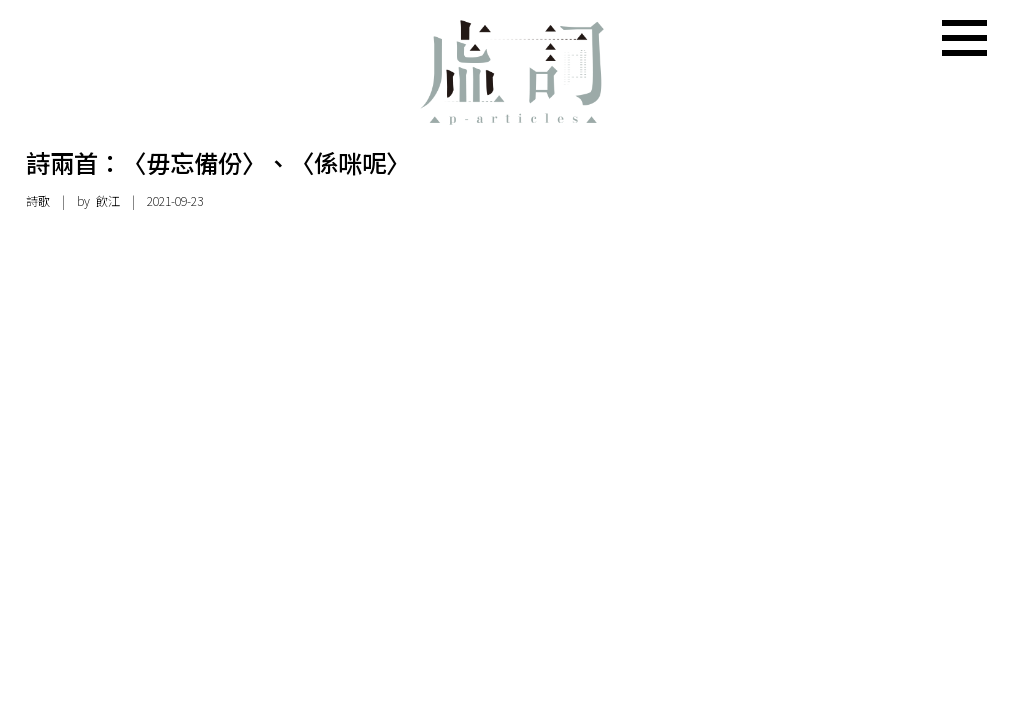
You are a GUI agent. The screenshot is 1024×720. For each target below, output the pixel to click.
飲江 (108, 201)
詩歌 (38, 201)
